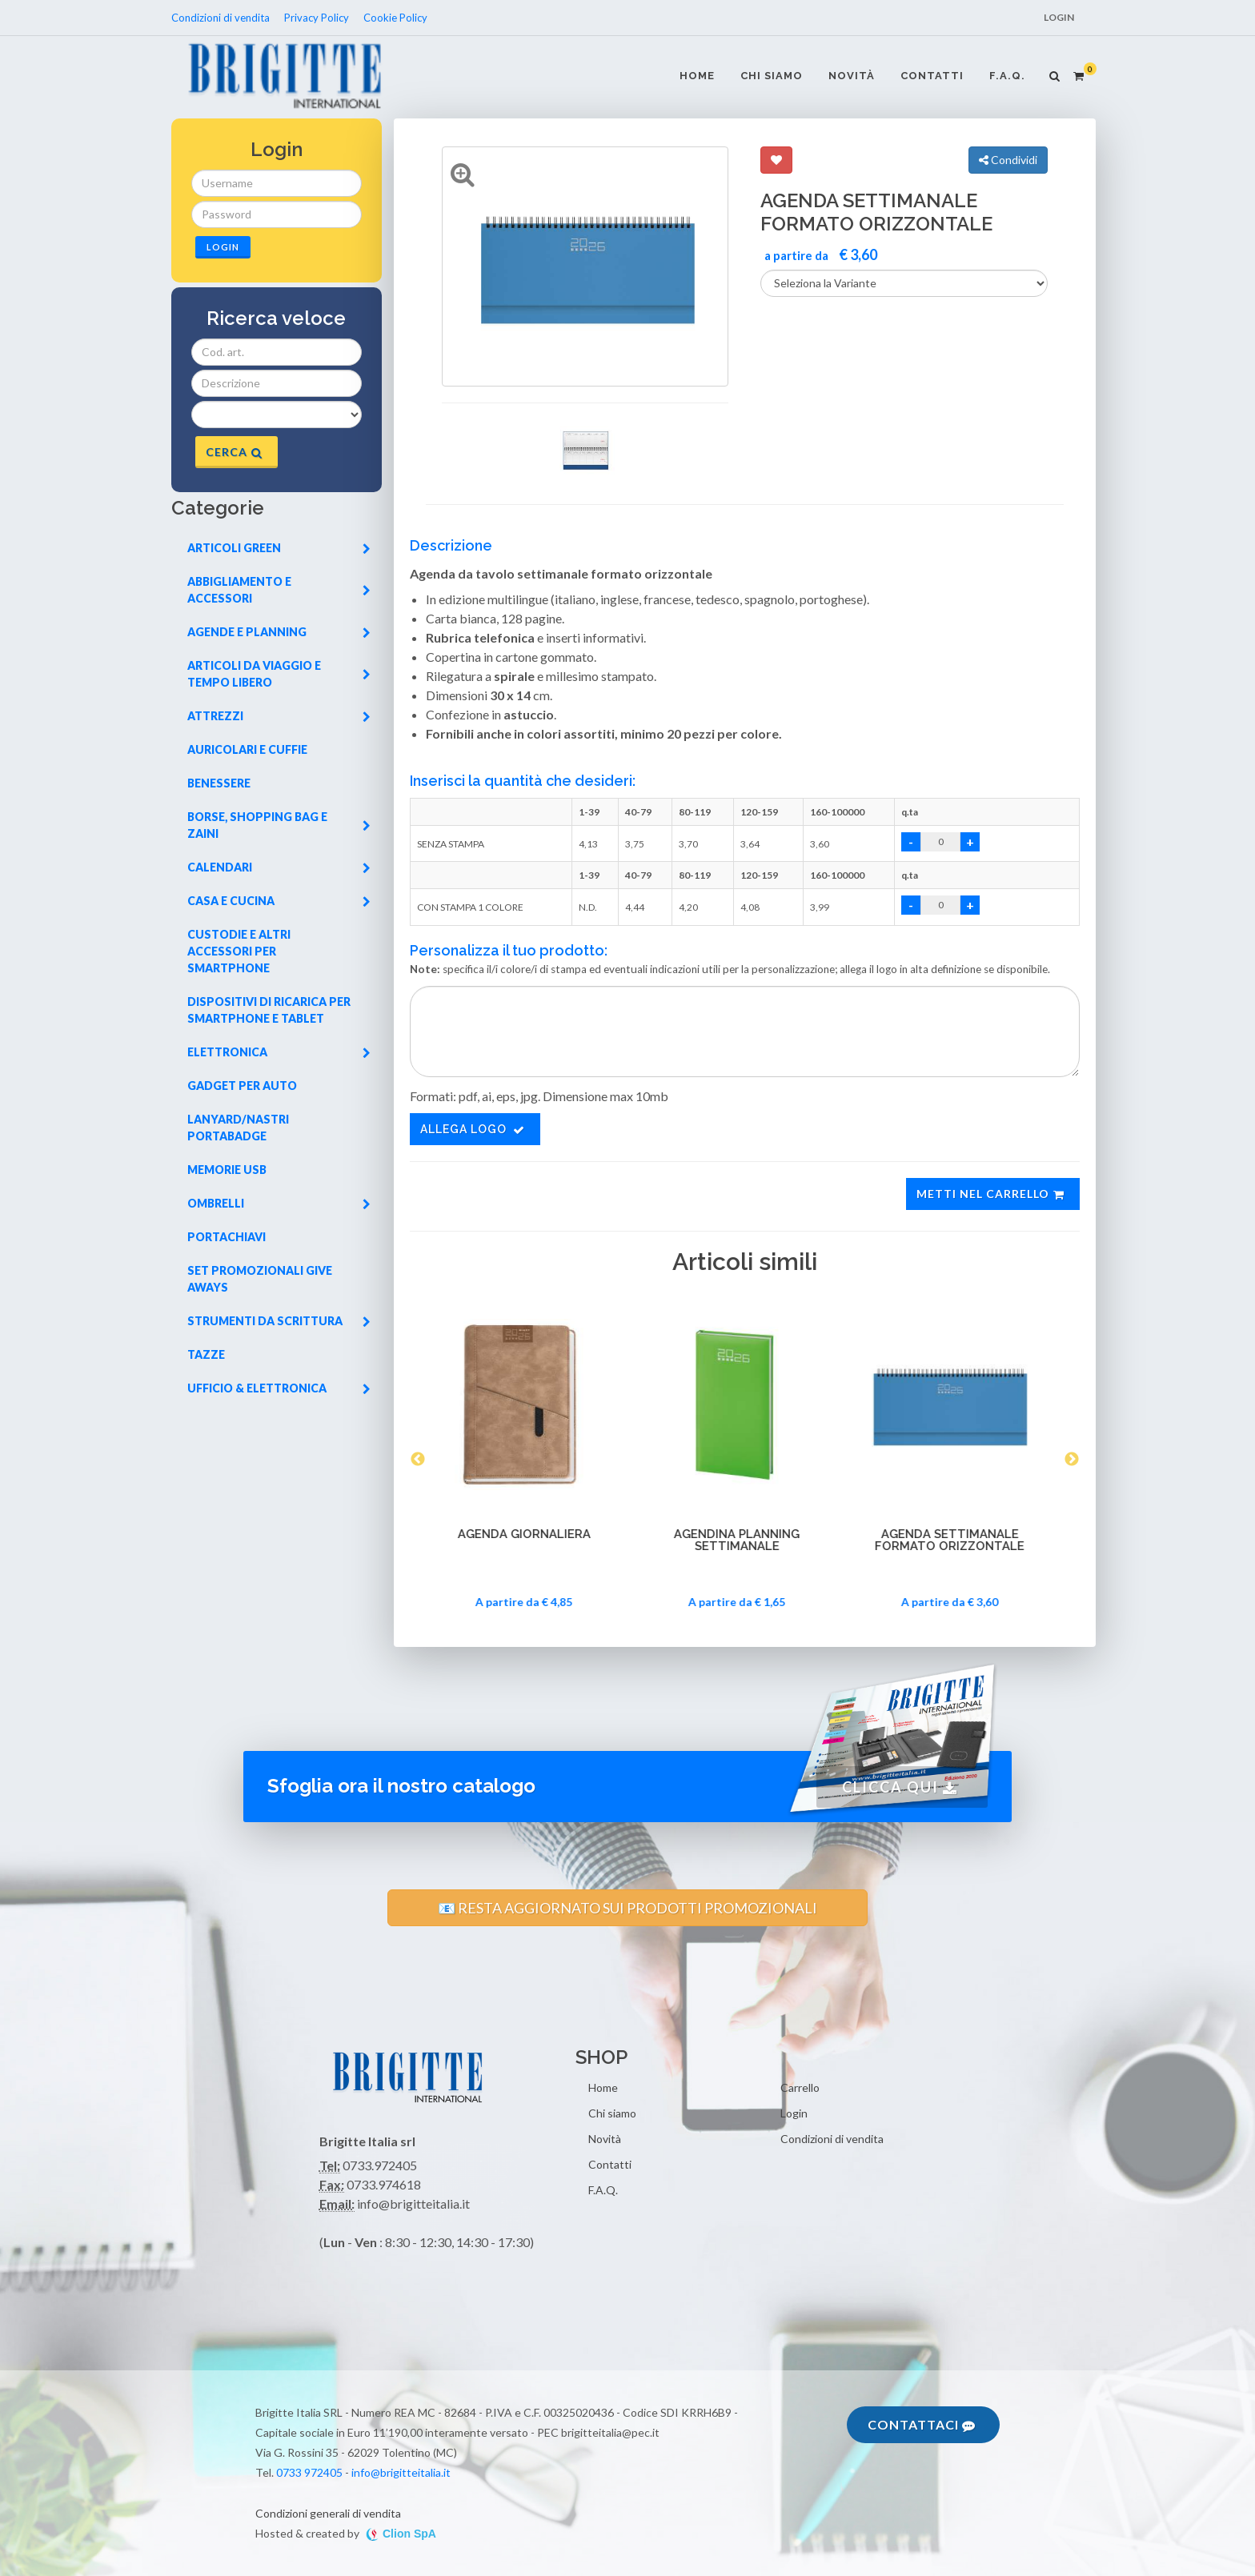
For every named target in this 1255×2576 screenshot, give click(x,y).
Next (1072, 1460)
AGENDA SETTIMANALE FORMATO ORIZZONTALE (957, 1540)
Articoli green (279, 548)
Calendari (279, 867)
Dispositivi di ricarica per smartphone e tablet (269, 1010)
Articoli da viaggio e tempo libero (279, 674)
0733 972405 (309, 2472)
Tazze (206, 1354)
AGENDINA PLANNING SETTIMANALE (745, 1540)
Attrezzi (279, 716)
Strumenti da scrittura (279, 1321)
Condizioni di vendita (221, 17)
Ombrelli (279, 1203)
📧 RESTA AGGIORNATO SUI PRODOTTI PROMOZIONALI (627, 1908)
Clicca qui (899, 1787)
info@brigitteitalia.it (401, 2472)
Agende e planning (279, 632)
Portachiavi (226, 1237)
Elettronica (279, 1052)
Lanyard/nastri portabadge (238, 1127)
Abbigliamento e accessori (279, 590)
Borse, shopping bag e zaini (279, 825)
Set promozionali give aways (259, 1279)
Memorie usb (227, 1169)
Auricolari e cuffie (247, 749)
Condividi (1008, 159)
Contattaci (921, 2424)
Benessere (219, 783)
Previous (418, 1460)
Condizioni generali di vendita (328, 2513)
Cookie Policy (395, 17)
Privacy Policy (316, 17)
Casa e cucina (279, 900)
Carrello (800, 2087)
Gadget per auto (242, 1085)
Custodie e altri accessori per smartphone (239, 951)
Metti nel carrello (990, 1193)
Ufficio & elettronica (279, 1388)
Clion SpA (409, 2533)
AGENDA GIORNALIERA (532, 1534)
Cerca (234, 452)
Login (1059, 17)
